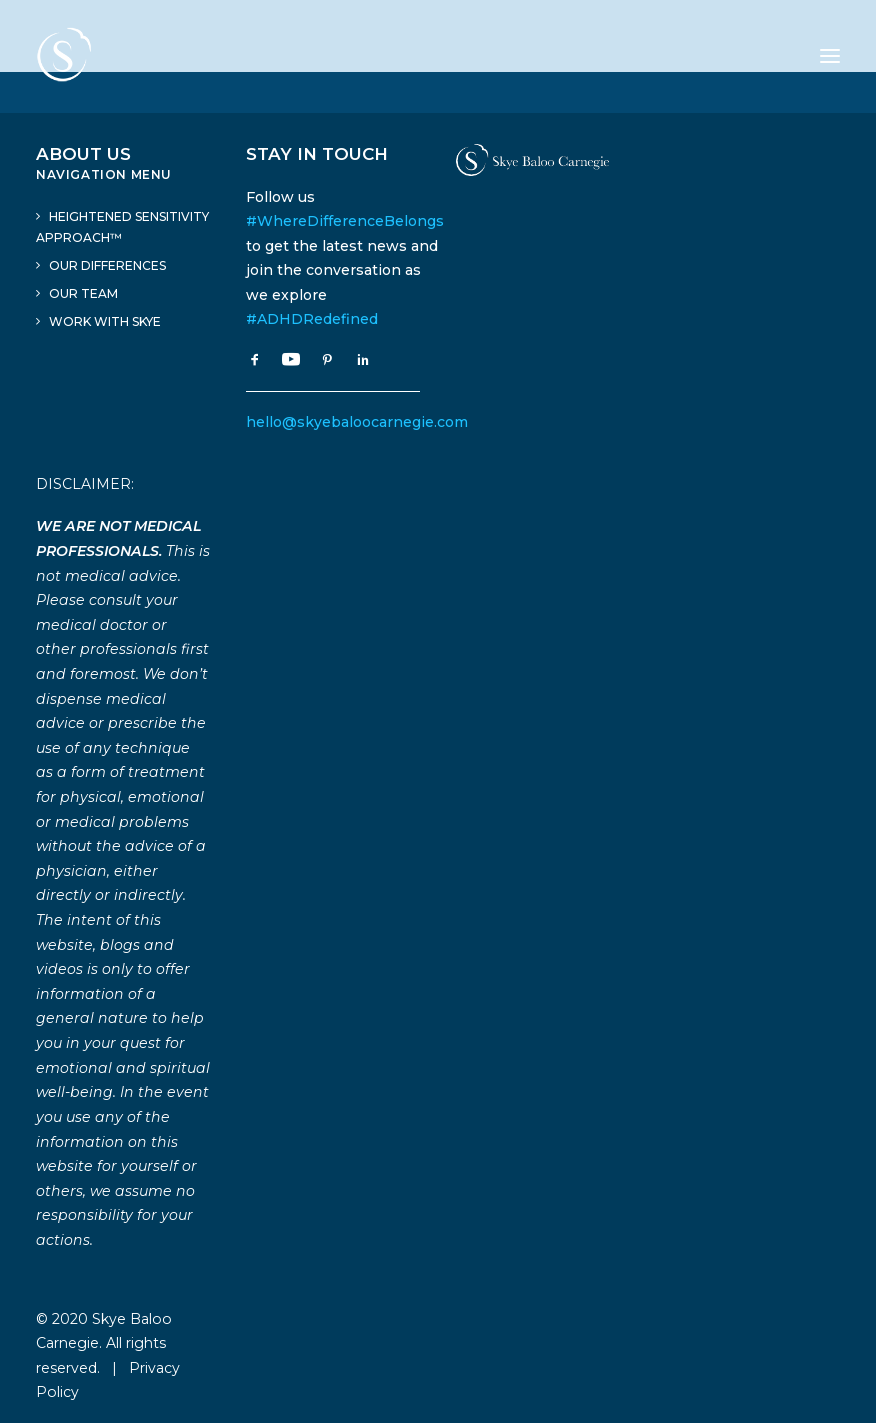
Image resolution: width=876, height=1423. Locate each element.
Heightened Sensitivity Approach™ (122, 227)
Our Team (83, 293)
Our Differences (107, 265)
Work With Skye (105, 321)
